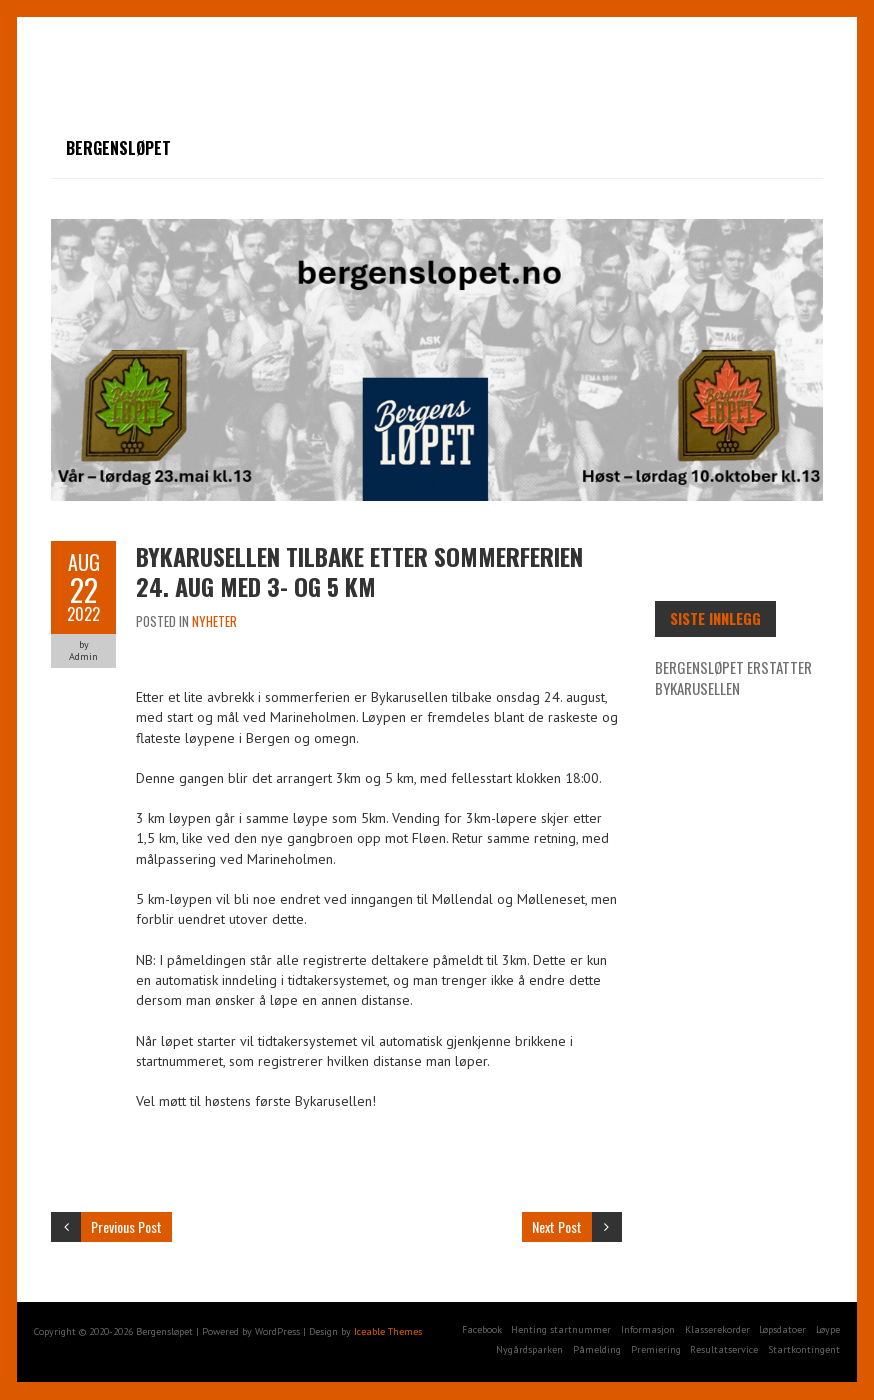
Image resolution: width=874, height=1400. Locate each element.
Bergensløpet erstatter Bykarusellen (733, 677)
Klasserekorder (717, 1329)
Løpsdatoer (782, 1329)
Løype (828, 1329)
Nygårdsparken (529, 1349)
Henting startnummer (561, 1329)
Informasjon (648, 1329)
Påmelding (597, 1349)
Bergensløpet (118, 148)
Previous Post (126, 1226)
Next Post (557, 1226)
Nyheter (214, 621)
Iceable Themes (388, 1331)
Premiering (656, 1349)
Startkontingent (804, 1349)
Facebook (482, 1329)
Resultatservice (724, 1349)
